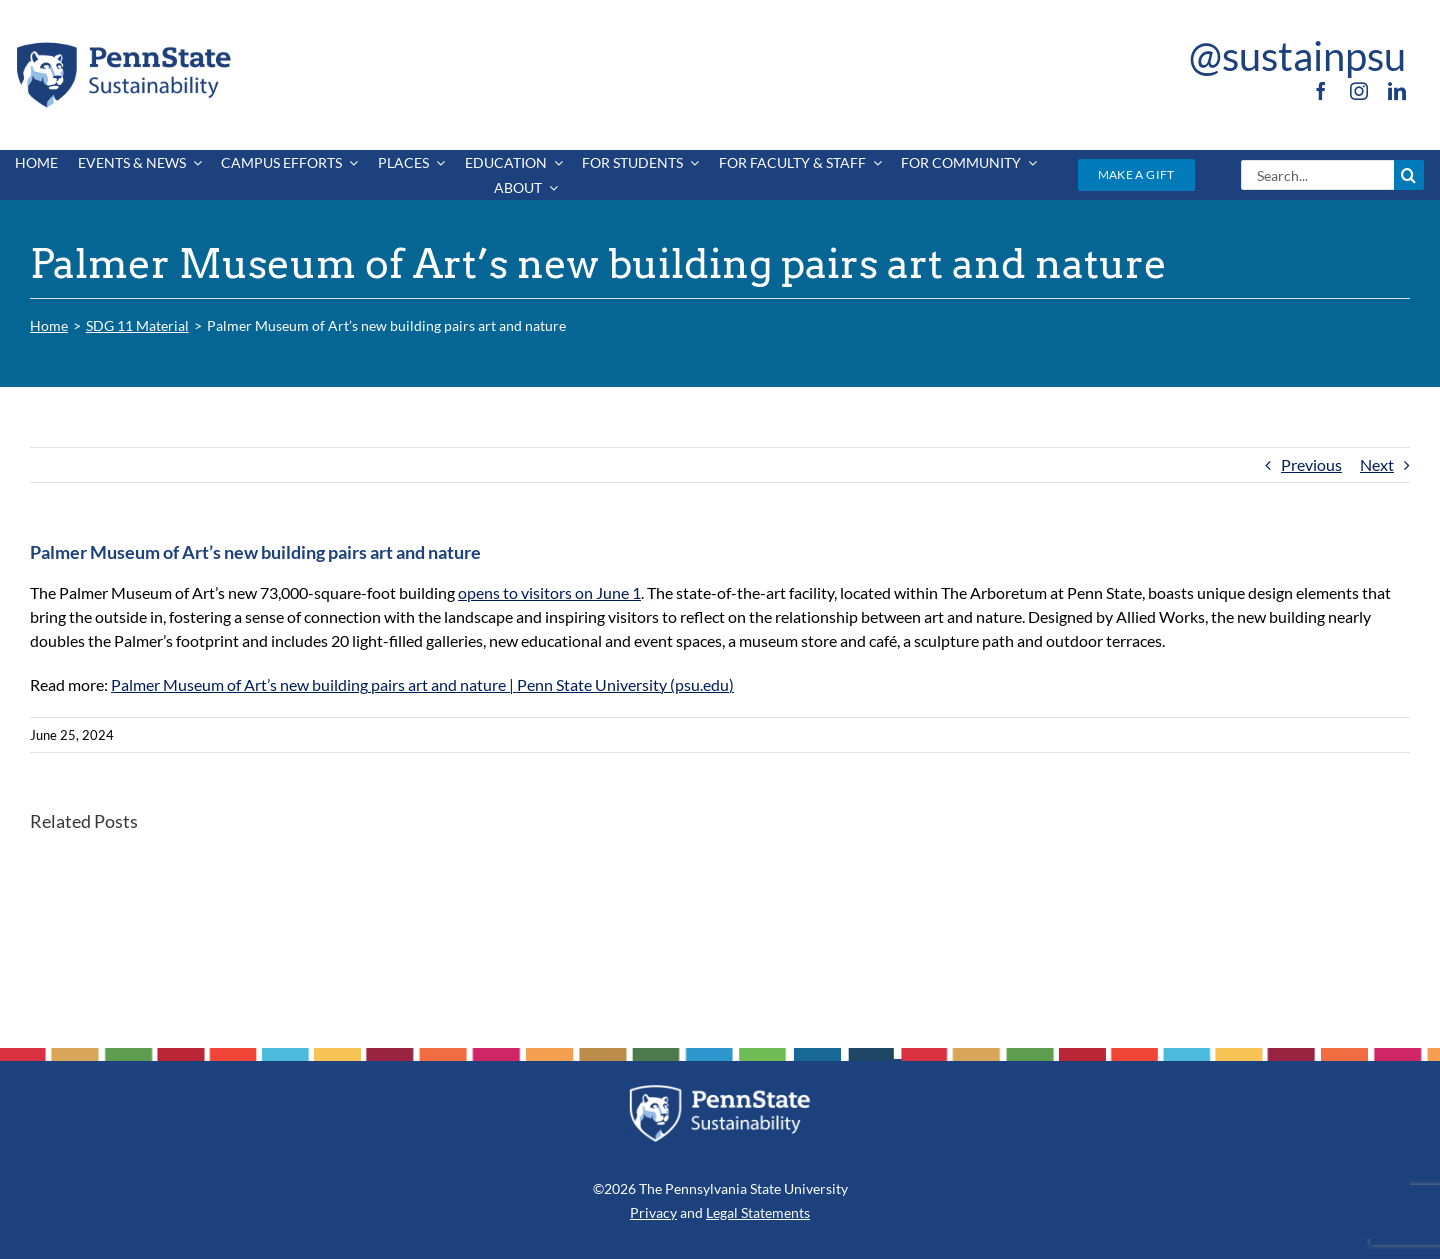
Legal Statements (758, 1212)
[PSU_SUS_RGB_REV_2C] (720, 1091)
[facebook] (1321, 91)
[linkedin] (1397, 91)
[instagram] (1359, 91)
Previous (1311, 464)
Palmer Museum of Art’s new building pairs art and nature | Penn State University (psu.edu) (422, 684)
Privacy (653, 1212)
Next (1377, 464)
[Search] (1409, 175)
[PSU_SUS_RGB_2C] (122, 45)
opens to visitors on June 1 (549, 592)
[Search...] (1317, 175)
